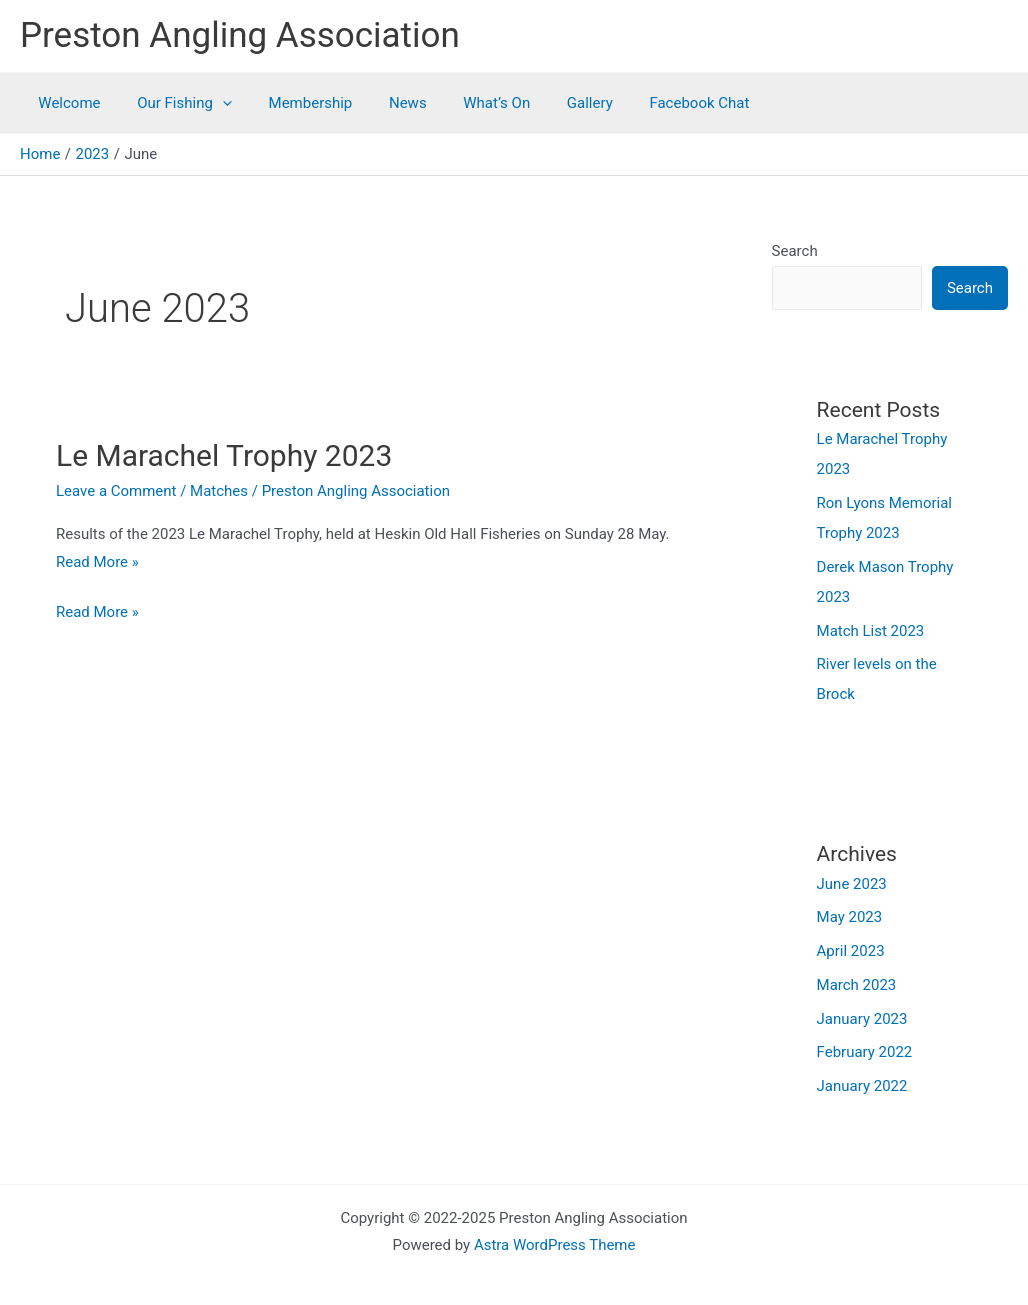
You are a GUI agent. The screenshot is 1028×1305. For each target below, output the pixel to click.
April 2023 (851, 951)
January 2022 (862, 1086)
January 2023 (862, 1019)
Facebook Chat (656, 103)
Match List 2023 (871, 631)
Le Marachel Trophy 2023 (224, 455)
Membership (294, 103)
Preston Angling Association (240, 35)
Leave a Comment (116, 491)
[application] (212, 103)
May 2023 (850, 917)
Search (795, 251)
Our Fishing (174, 103)
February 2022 (865, 1052)
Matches (219, 491)
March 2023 (857, 985)
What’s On (466, 103)
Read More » (97, 562)
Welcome (66, 103)
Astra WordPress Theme (555, 1245)
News (385, 103)
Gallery (553, 103)
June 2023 (852, 884)
